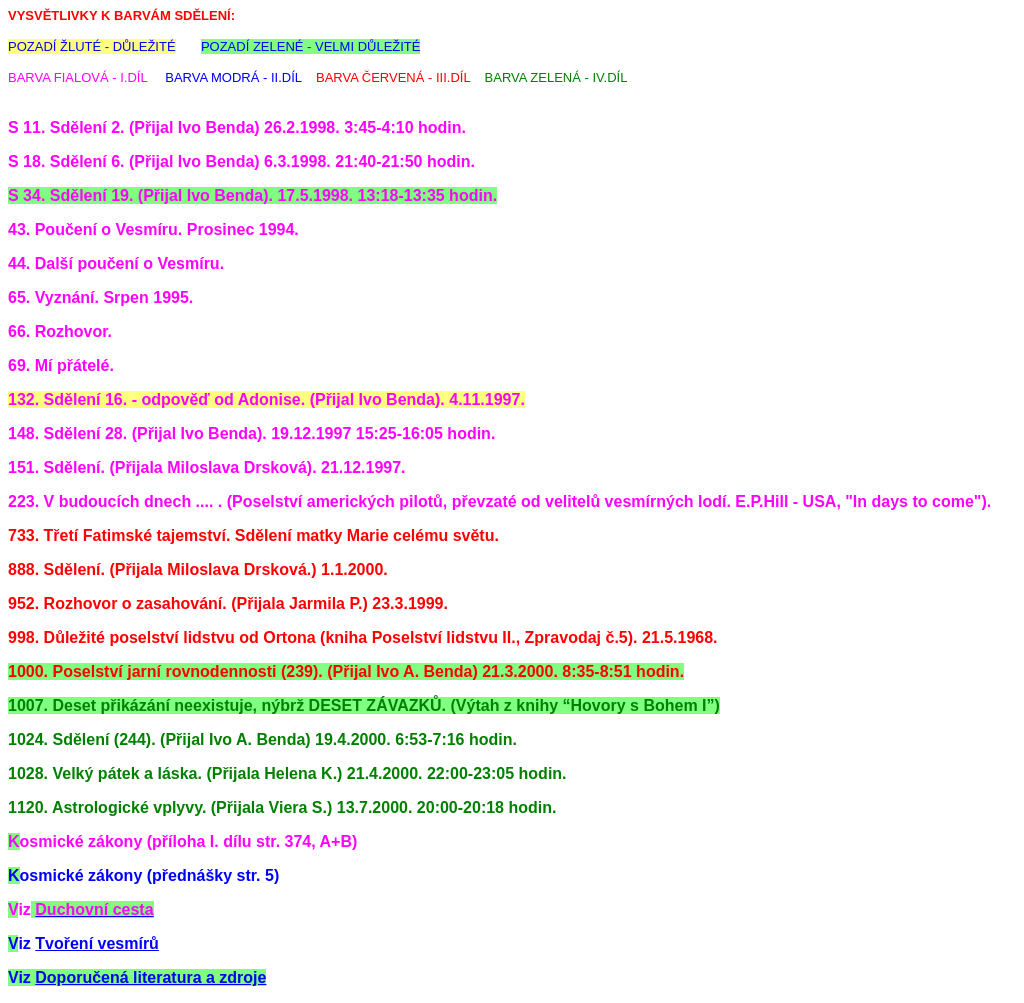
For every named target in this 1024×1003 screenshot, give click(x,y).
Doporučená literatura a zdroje (150, 977)
